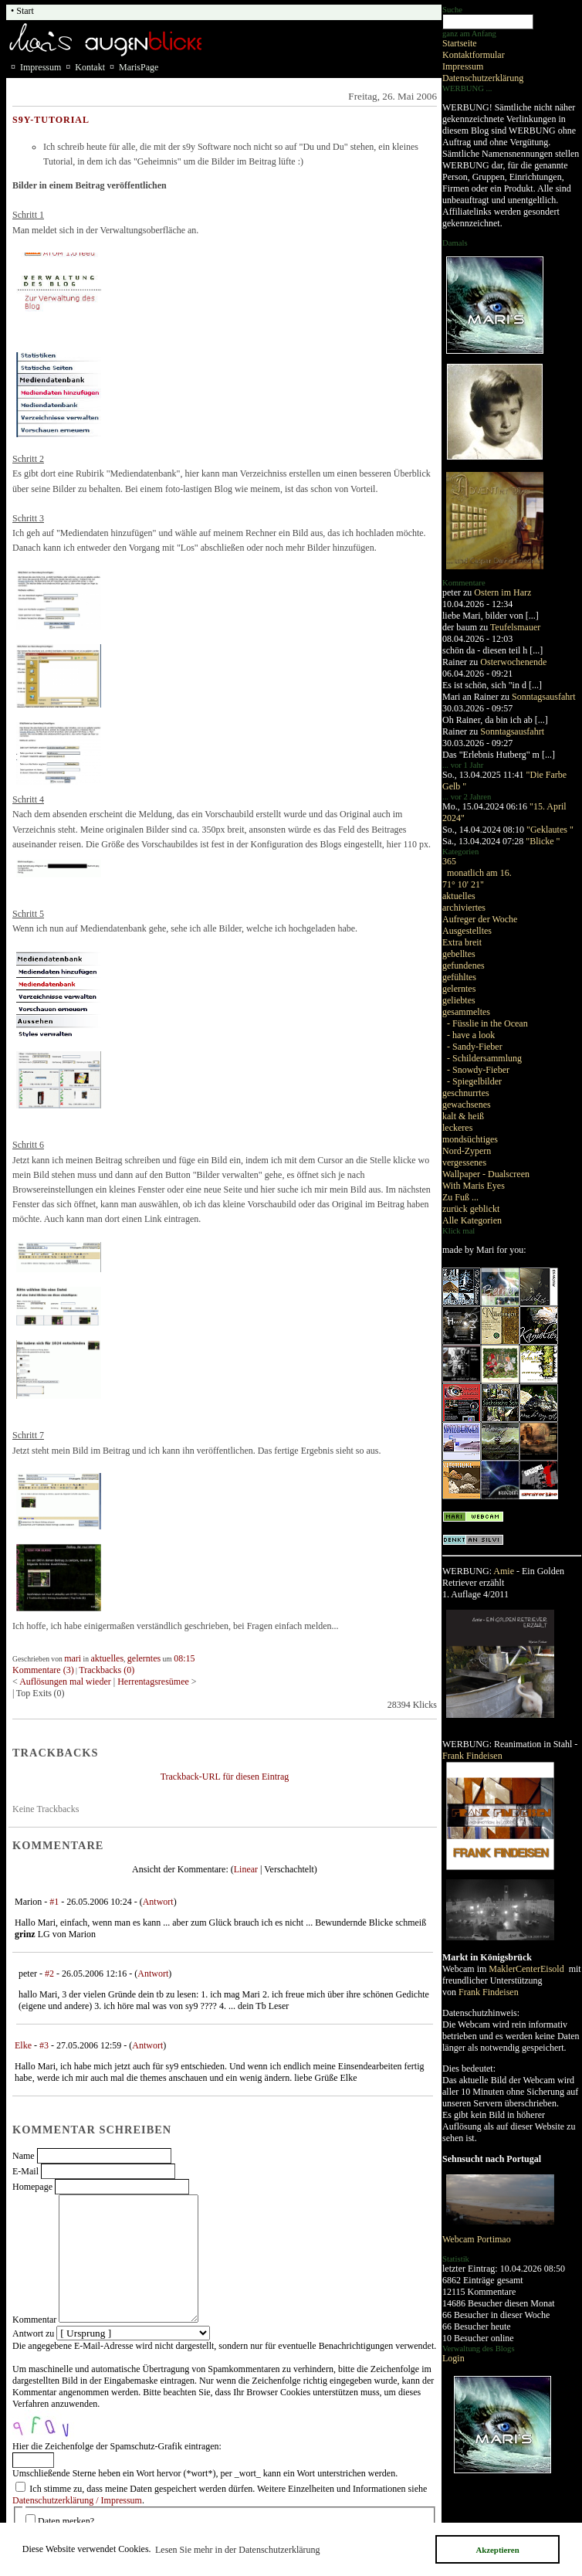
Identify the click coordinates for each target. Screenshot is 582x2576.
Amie (503, 1571)
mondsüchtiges (470, 1139)
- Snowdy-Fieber (478, 1069)
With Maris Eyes (473, 1185)
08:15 (184, 1658)
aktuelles (458, 896)
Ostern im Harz (502, 592)
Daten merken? (66, 2521)
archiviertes (464, 907)
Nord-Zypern (466, 1150)
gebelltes (458, 954)
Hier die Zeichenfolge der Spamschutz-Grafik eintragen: (117, 2446)
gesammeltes (466, 1011)
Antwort (158, 1901)
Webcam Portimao (476, 2239)
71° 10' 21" (463, 884)
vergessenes (464, 1162)
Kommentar (34, 2319)
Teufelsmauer (515, 627)
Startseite (459, 43)
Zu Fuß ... (460, 1197)
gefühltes (459, 977)
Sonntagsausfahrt (544, 696)
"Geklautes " (550, 829)
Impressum (462, 66)
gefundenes (463, 965)
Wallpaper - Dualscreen (486, 1174)
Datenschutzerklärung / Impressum (77, 2500)
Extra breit (462, 942)
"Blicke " (543, 841)
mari (72, 1658)
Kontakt (90, 67)
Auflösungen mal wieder (65, 1681)
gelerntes (458, 988)
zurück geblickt (470, 1208)
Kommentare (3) (43, 1670)
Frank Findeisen (472, 1755)
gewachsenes (466, 1104)
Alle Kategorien (472, 1220)
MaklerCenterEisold (527, 1968)
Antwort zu (33, 2333)
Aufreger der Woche (479, 919)
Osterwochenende (513, 662)
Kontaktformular (473, 54)
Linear (246, 1869)
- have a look (471, 1035)
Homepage (32, 2186)
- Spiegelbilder (474, 1081)
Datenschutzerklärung (482, 78)
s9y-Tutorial (51, 119)
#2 (49, 1973)
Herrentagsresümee (153, 1681)
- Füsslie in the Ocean (487, 1023)
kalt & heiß (463, 1116)
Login (453, 2358)
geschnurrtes (465, 1093)
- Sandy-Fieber (474, 1046)
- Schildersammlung (484, 1058)
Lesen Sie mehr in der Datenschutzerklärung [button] (237, 2549)
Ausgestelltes (467, 930)
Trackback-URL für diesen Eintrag (225, 1776)
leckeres (457, 1127)
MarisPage (138, 67)
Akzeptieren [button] (497, 2549)
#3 (44, 2045)
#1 (54, 1901)
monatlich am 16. (479, 872)
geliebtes (458, 1000)
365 (449, 861)
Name (23, 2155)
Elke (23, 2045)
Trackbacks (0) (106, 1670)
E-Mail (25, 2171)
